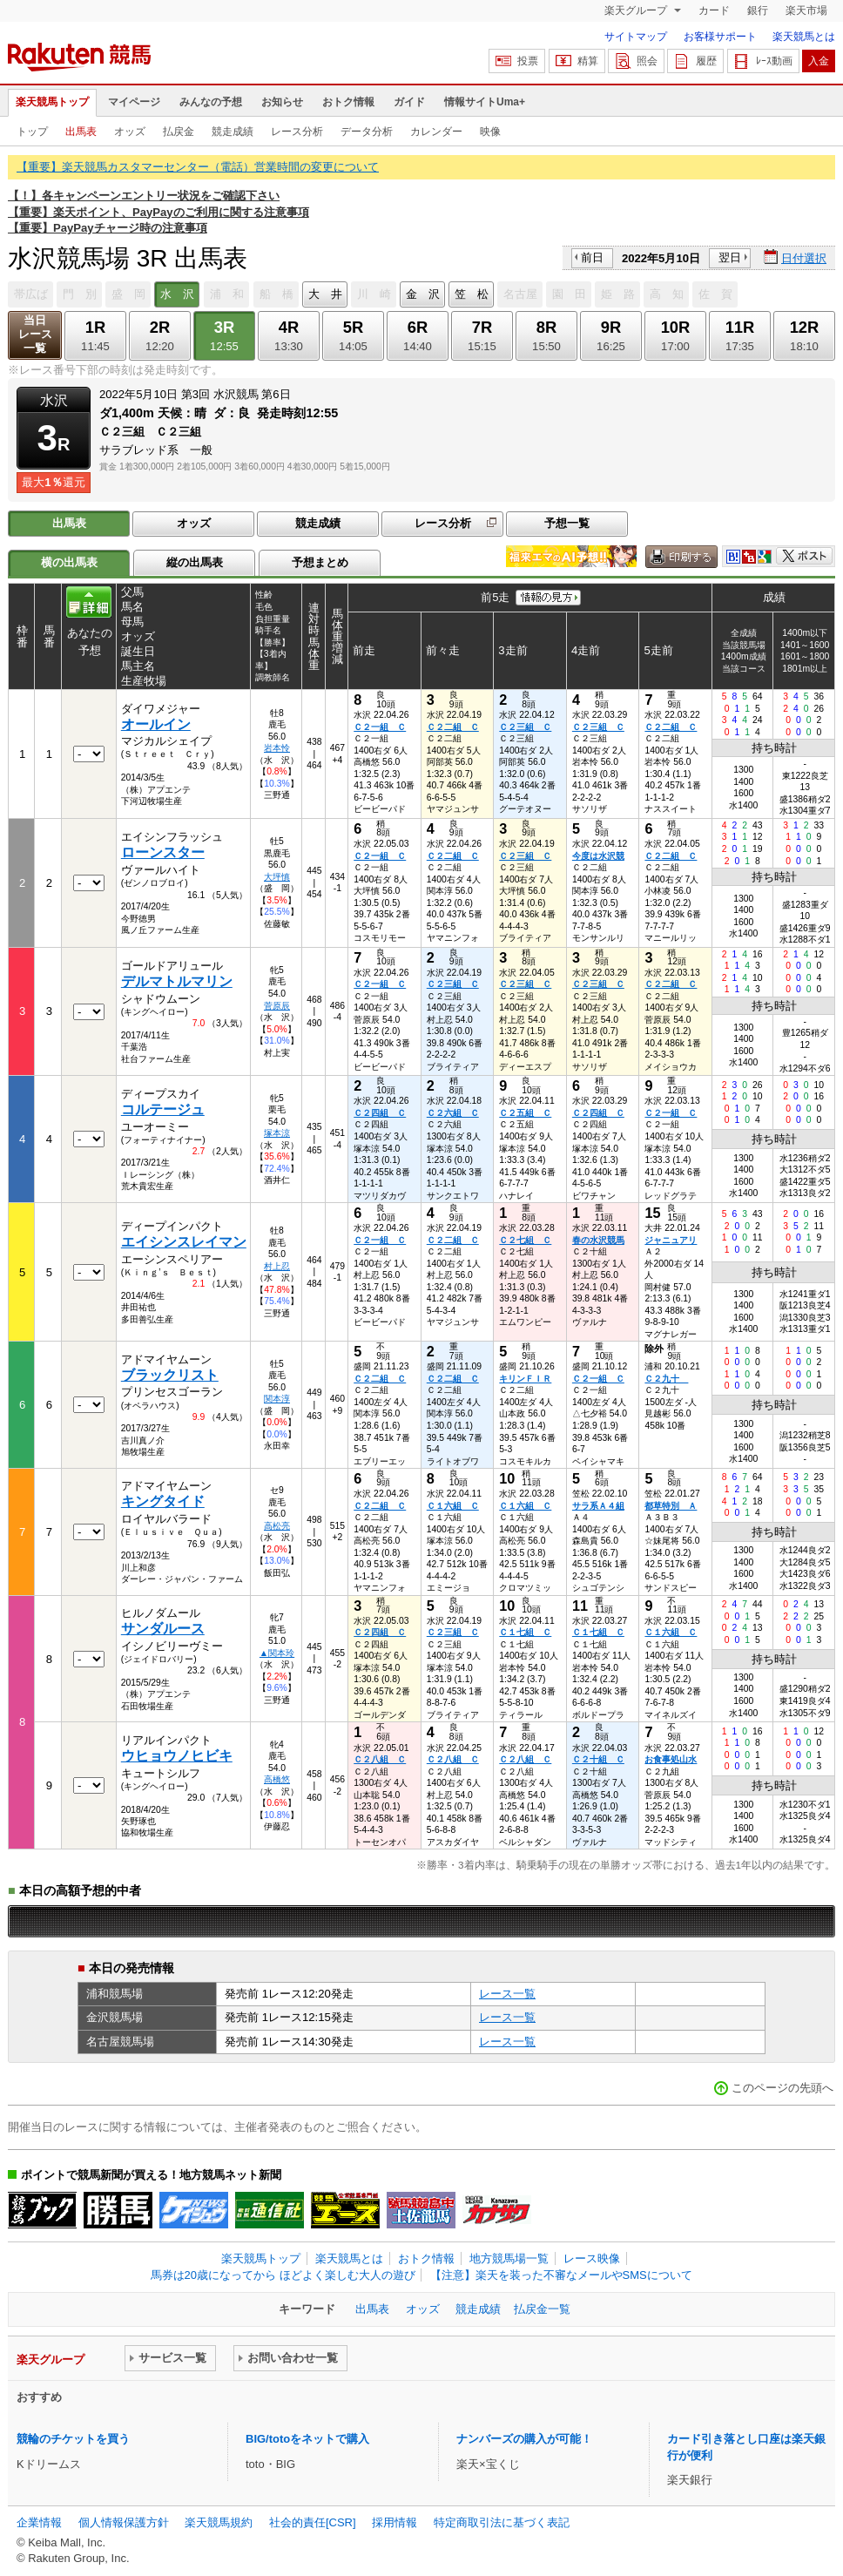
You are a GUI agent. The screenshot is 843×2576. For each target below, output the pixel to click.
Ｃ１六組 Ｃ (453, 1506)
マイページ (134, 102)
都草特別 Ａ (670, 1506)
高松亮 (277, 1526)
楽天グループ (637, 10)
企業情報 (39, 2522)
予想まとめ (320, 562)
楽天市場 (806, 10)
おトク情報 (348, 102)
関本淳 (277, 1398)
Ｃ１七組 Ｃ (525, 1632)
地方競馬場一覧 (509, 2258)
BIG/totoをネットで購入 (307, 2438)
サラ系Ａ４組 (598, 1506)
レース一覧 (507, 1993)
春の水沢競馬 (598, 1240)
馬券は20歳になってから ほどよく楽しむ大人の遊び (283, 2275)
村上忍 (277, 1266)
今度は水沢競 (598, 856)
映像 (490, 131)
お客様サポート (720, 36)
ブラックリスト (170, 1375)
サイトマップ (635, 36)
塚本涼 (277, 1133)
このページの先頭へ (782, 2087)
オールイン (156, 724)
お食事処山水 (670, 1759)
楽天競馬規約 (219, 2522)
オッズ (129, 131)
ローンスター (163, 852)
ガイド (409, 102)
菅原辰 (277, 1006)
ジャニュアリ (670, 1240)
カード (714, 10)
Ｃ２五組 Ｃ (525, 1113)
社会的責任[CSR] (312, 2522)
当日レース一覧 (35, 334)
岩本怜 (277, 748)
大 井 (325, 294)
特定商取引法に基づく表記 (502, 2522)
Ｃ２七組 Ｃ (525, 1240)
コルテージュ (163, 1109)
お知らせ (282, 102)
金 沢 (423, 294)
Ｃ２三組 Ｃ (525, 727)
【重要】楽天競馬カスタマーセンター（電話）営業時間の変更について (198, 166)
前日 (592, 257)
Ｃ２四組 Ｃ (380, 1113)
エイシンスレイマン (183, 1241)
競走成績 (232, 131)
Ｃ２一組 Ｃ (380, 727)
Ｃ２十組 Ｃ (598, 1759)
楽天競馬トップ (52, 102)
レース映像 (591, 2258)
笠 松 (472, 294)
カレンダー (436, 131)
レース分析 (297, 131)
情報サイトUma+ (484, 102)
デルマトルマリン (177, 981)
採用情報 (394, 2522)
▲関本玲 (277, 1653)
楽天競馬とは (803, 36)
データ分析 (367, 131)
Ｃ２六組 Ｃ (453, 1113)
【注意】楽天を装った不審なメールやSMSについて (561, 2275)
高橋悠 (277, 1779)
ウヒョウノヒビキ (177, 1755)
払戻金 (178, 131)
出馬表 (81, 131)
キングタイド (163, 1501)
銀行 (757, 10)
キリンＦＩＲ (525, 1378)
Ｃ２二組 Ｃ (453, 727)
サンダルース (163, 1628)
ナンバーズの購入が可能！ (524, 2438)
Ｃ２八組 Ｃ (380, 1759)
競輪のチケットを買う (73, 2438)
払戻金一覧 (542, 2309)
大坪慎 (277, 877)
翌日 (729, 257)
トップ (32, 131)
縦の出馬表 (194, 562)
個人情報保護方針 (123, 2522)
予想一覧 (567, 523)
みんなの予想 (210, 102)
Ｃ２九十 (666, 1378)
